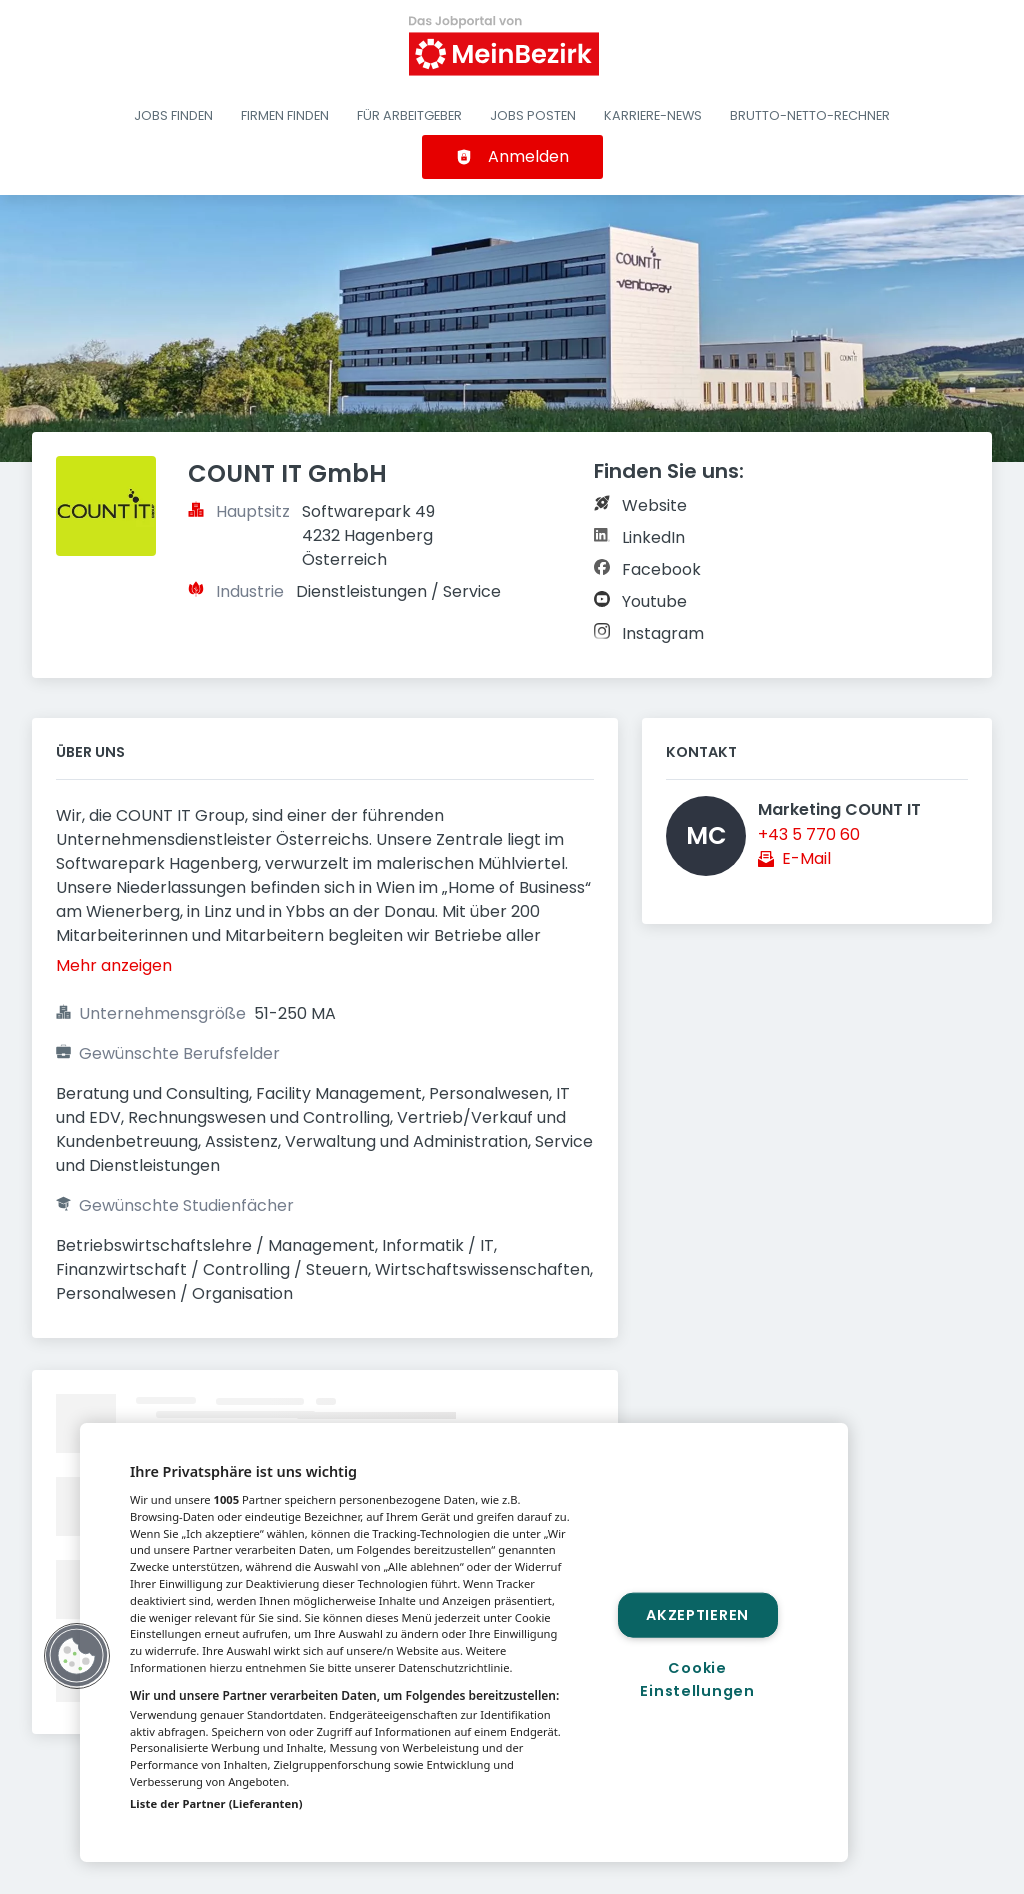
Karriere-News (653, 115)
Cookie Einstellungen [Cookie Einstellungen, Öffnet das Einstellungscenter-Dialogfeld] (697, 1679)
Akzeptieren (697, 1614)
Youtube (654, 601)
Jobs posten (533, 115)
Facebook (661, 569)
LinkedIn (653, 537)
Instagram (663, 633)
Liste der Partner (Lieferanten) (216, 1803)
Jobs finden (173, 115)
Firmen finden (285, 115)
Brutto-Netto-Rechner (810, 115)
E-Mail (806, 858)
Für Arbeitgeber (409, 115)
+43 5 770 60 (809, 834)
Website (654, 505)
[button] (77, 1656)
